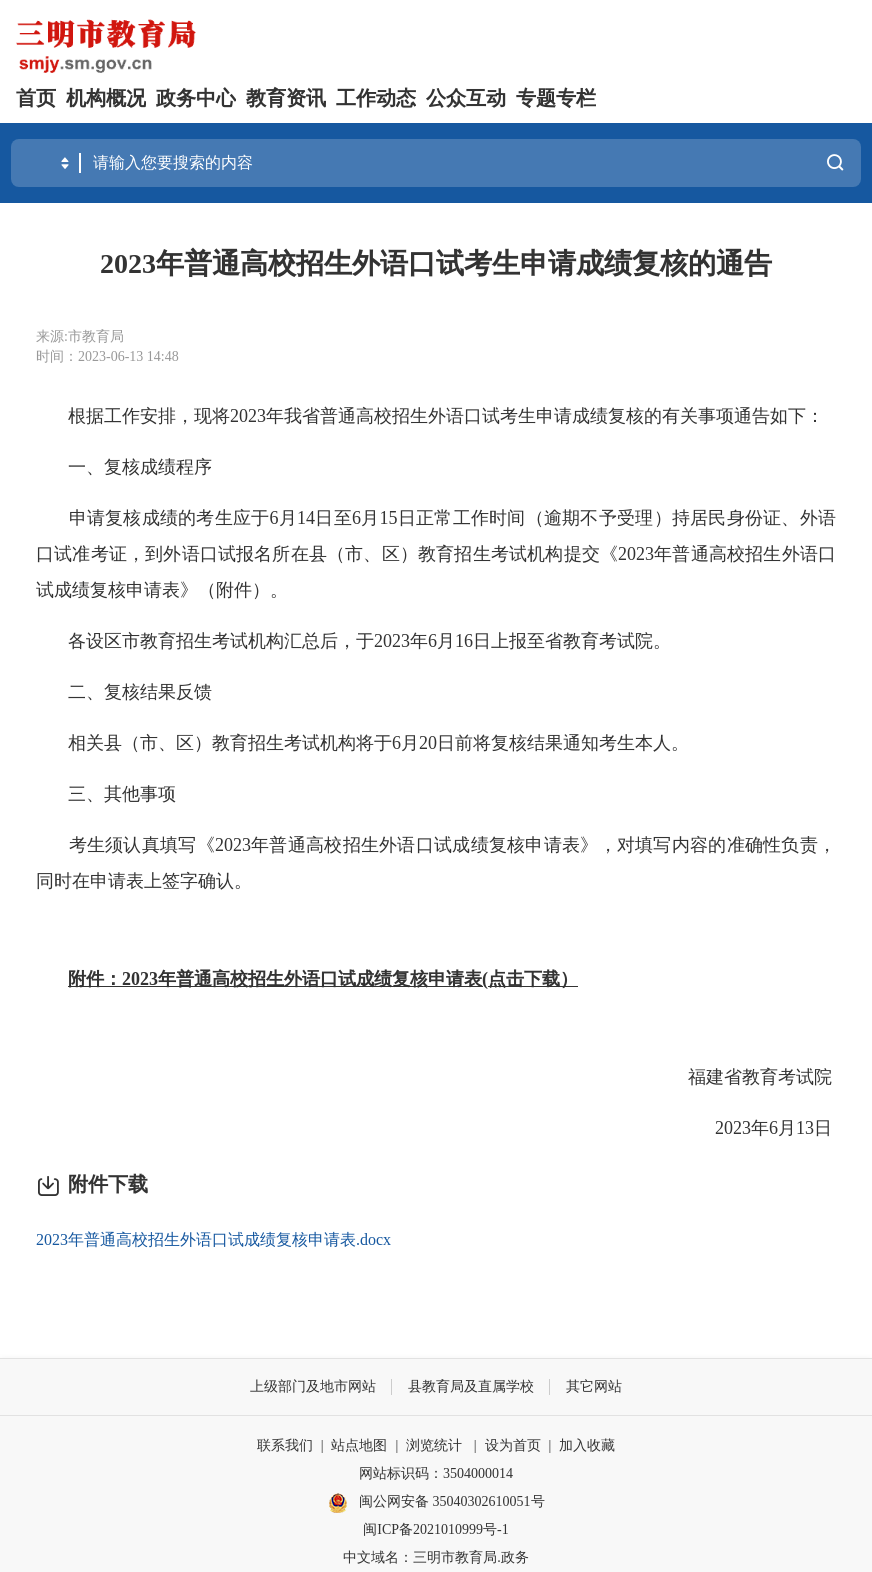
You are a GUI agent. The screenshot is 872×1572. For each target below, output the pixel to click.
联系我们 (285, 1445)
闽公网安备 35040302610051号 (436, 1503)
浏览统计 (434, 1445)
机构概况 (106, 98)
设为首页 (513, 1445)
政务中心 (196, 98)
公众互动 (466, 98)
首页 (36, 98)
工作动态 (376, 98)
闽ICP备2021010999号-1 (435, 1529)
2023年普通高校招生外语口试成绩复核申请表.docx (213, 1239)
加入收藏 (587, 1445)
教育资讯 (286, 98)
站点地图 (359, 1445)
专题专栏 (556, 98)
